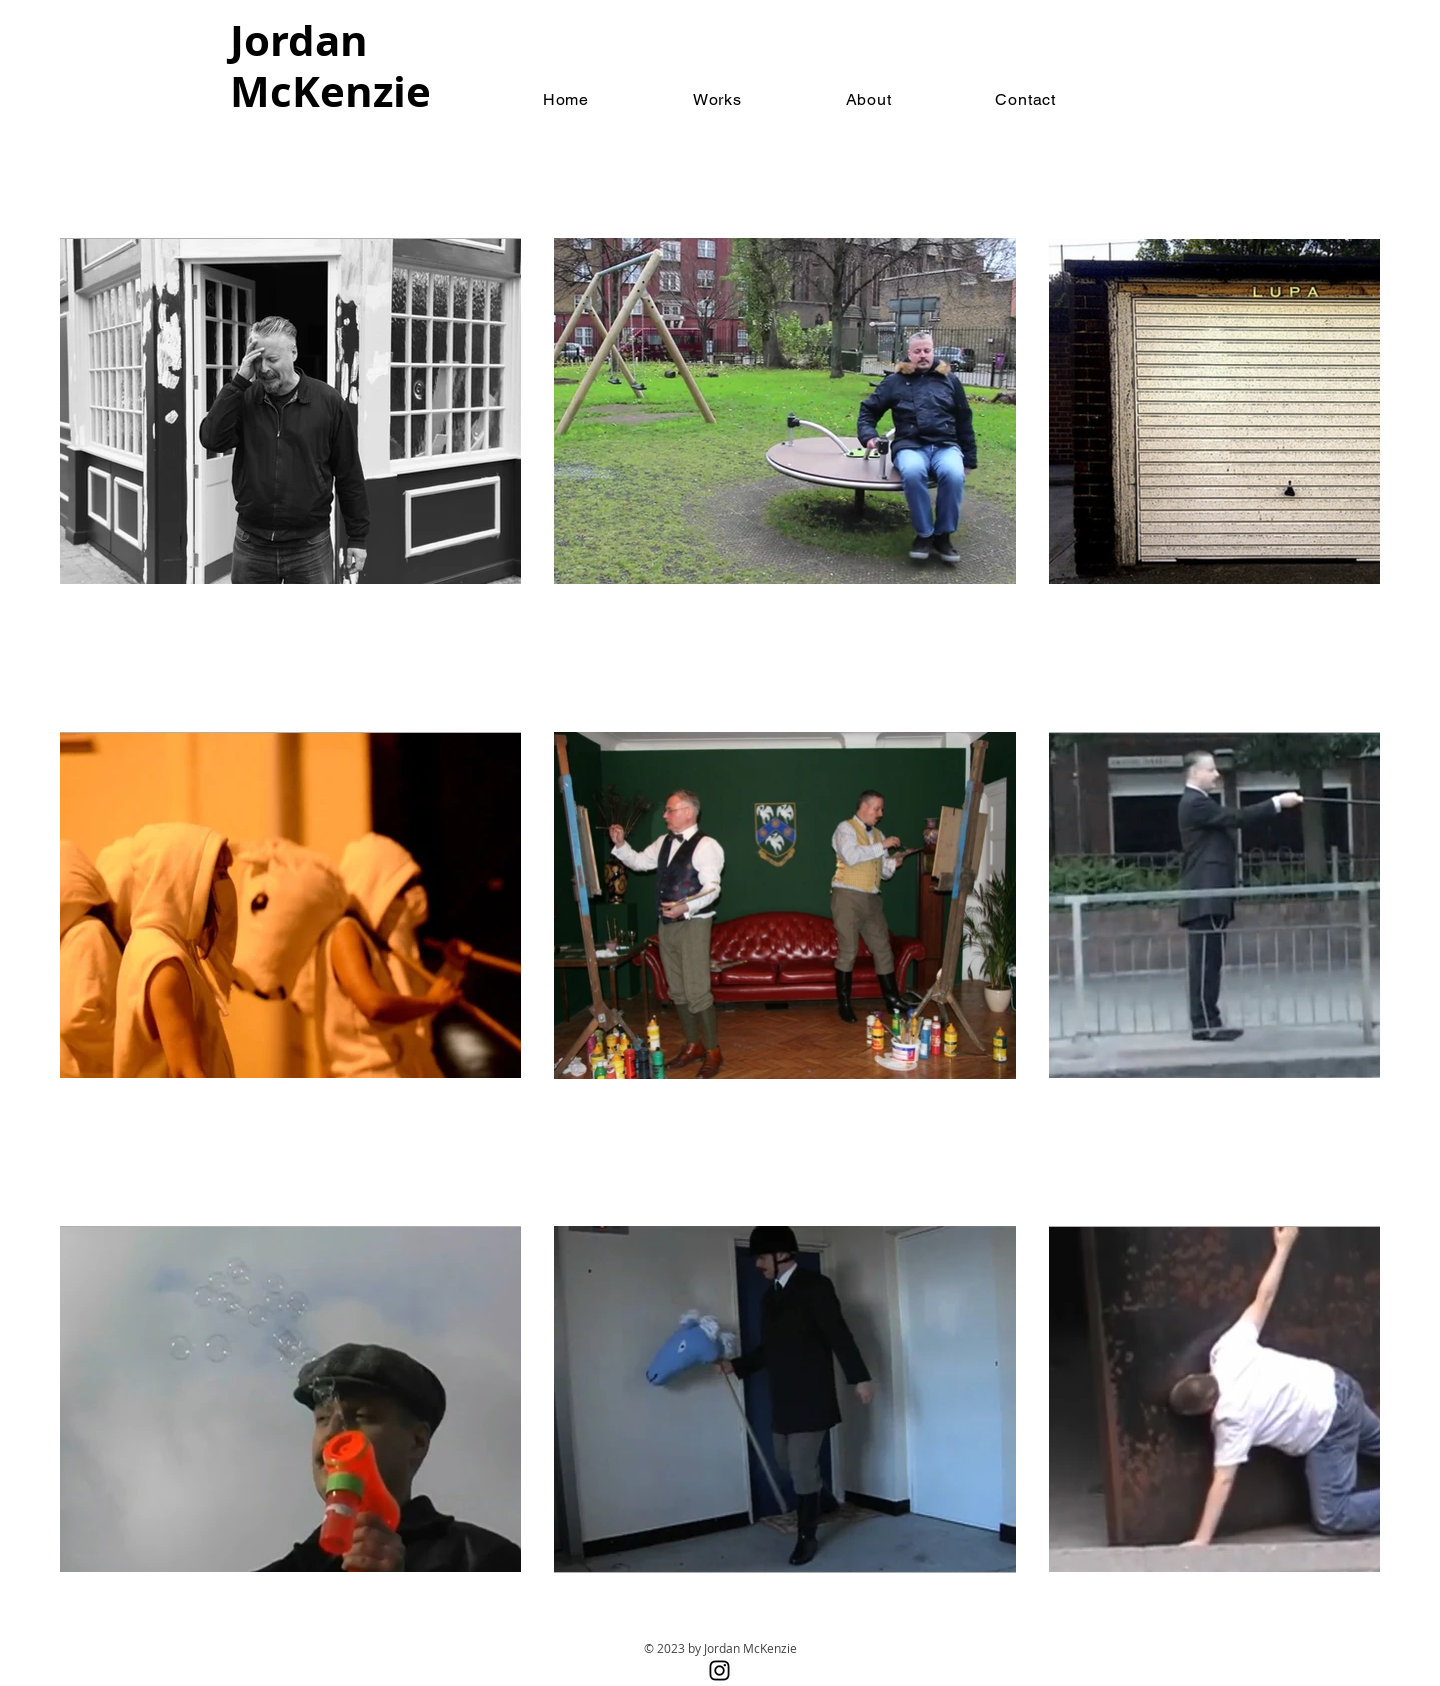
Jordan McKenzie (330, 65)
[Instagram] (719, 1670)
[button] (717, 99)
